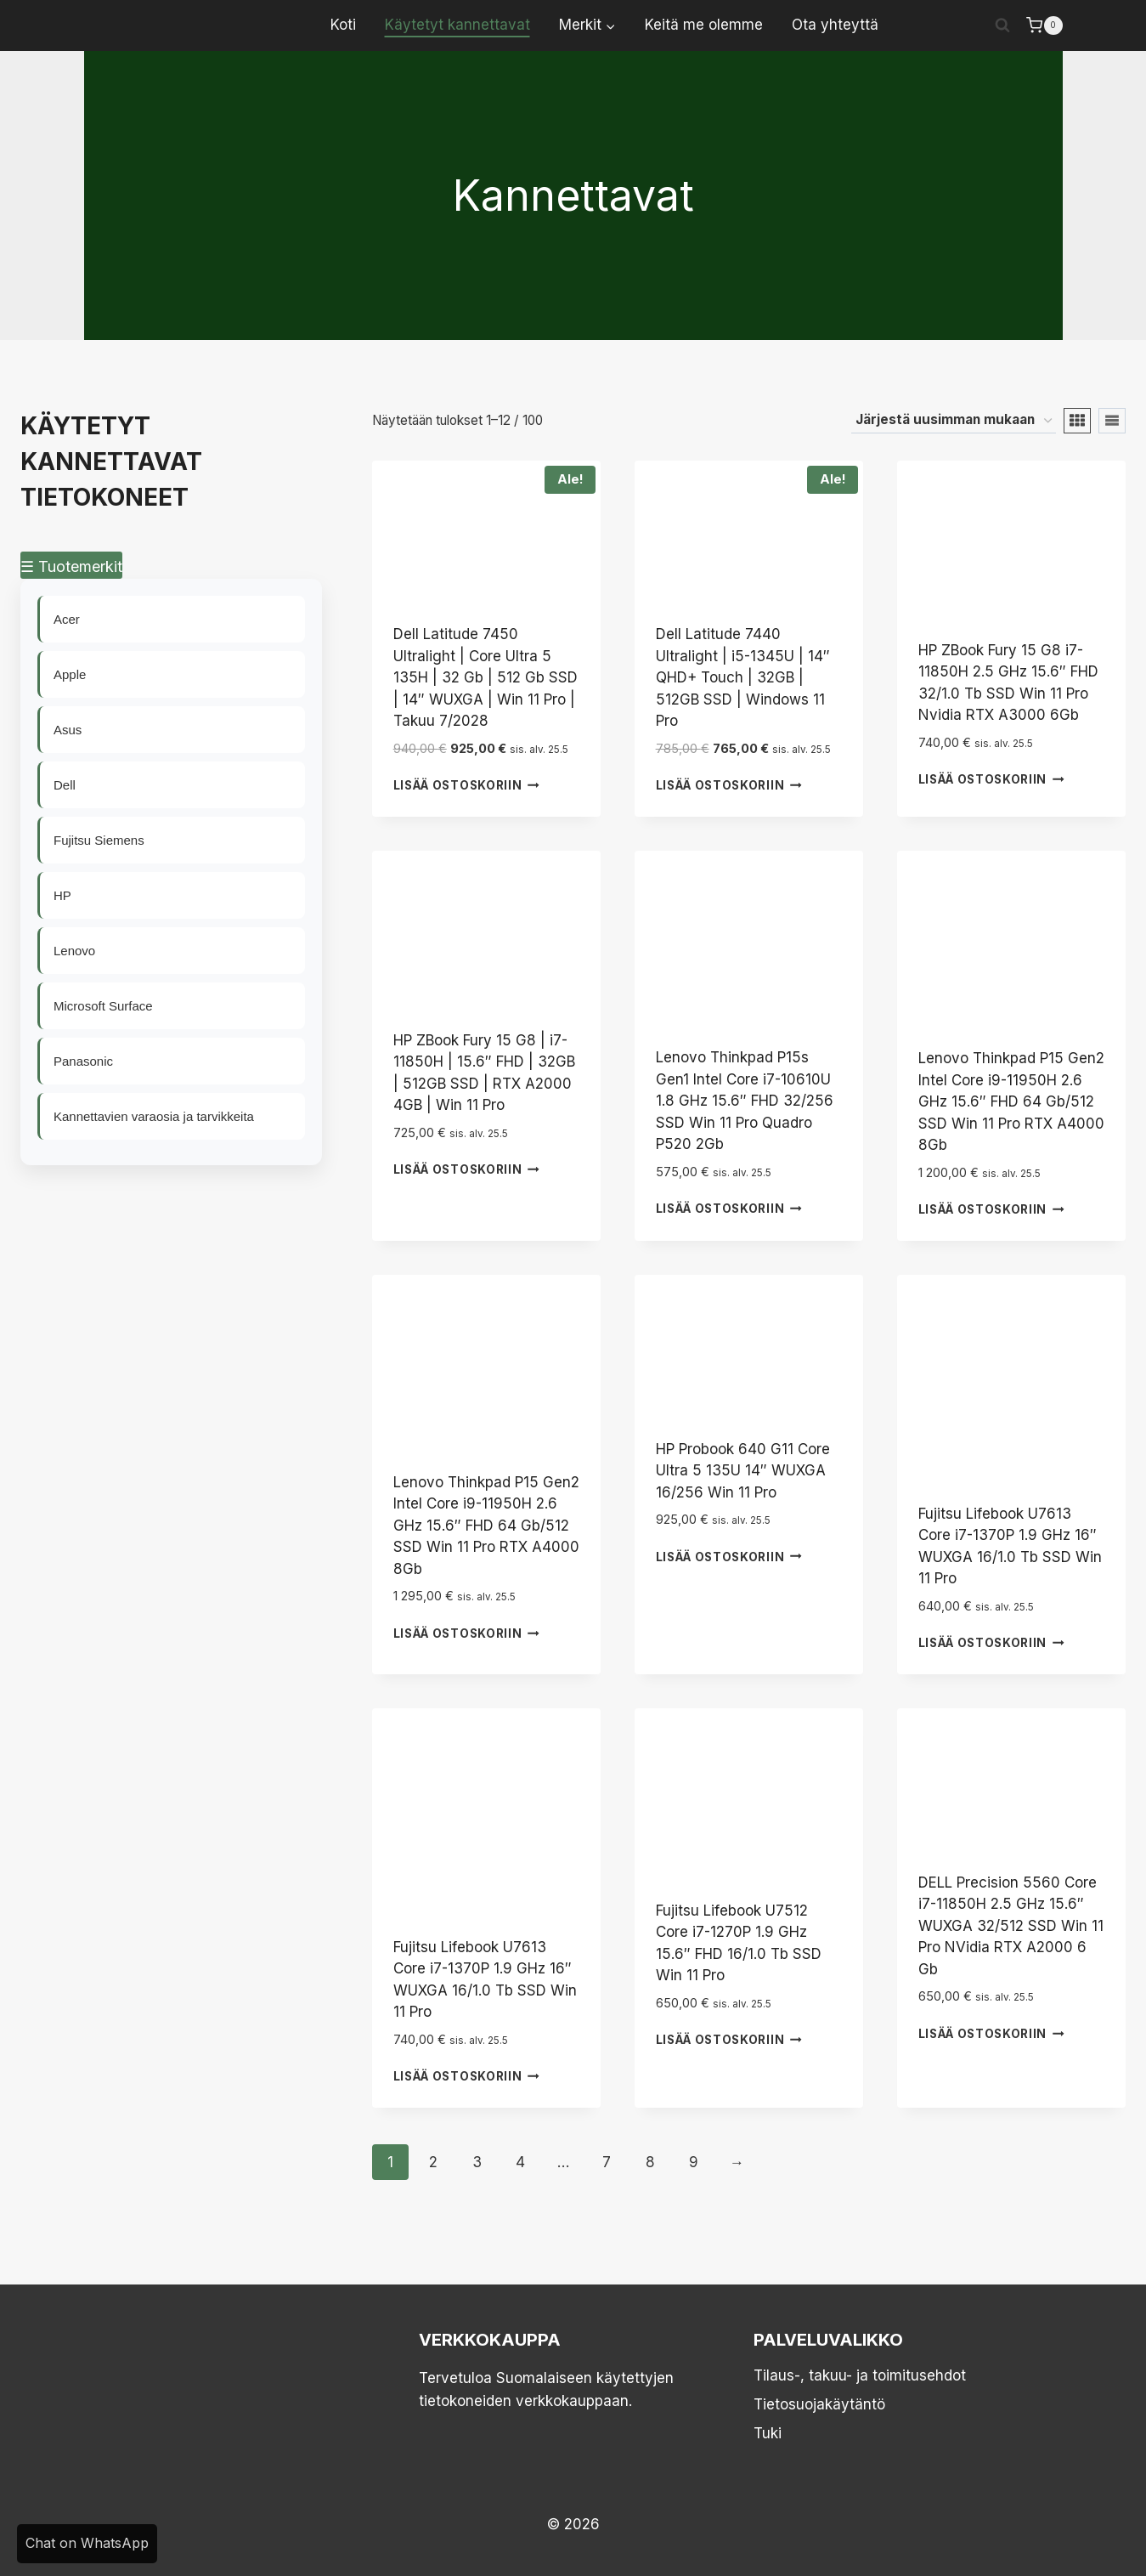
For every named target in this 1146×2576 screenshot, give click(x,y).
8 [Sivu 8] (650, 2162)
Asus (68, 729)
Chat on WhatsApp (87, 2542)
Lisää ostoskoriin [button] (466, 785)
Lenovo (75, 950)
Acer (67, 619)
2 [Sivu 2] (433, 2162)
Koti (343, 24)
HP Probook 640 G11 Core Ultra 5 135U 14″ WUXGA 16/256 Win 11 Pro (743, 1471)
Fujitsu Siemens (99, 840)
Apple (70, 674)
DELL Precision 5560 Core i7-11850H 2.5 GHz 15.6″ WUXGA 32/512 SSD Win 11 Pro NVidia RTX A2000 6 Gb (1011, 1926)
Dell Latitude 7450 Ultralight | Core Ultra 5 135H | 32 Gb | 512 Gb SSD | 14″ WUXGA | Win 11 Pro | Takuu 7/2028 (485, 677)
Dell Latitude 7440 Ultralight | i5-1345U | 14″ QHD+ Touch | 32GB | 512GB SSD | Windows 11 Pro (743, 677)
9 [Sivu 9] (693, 2162)
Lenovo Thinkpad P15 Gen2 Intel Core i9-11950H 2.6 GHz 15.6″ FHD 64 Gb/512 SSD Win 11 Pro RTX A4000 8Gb (1011, 1101)
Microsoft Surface (104, 1006)
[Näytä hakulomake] (1002, 25)
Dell (65, 785)
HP (63, 895)
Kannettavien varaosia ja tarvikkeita (154, 1116)
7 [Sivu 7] (606, 2162)
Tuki (768, 2433)
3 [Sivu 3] (477, 2162)
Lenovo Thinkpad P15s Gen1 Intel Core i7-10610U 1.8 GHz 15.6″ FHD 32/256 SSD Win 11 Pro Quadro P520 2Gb (744, 1100)
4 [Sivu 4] (520, 2162)
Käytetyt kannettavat (457, 24)
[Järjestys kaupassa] (953, 420)
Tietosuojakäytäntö (819, 2404)
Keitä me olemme (704, 24)
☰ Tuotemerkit (71, 566)
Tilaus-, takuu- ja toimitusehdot (860, 2375)
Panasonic (84, 1061)
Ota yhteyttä (835, 24)
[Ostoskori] (1044, 25)
